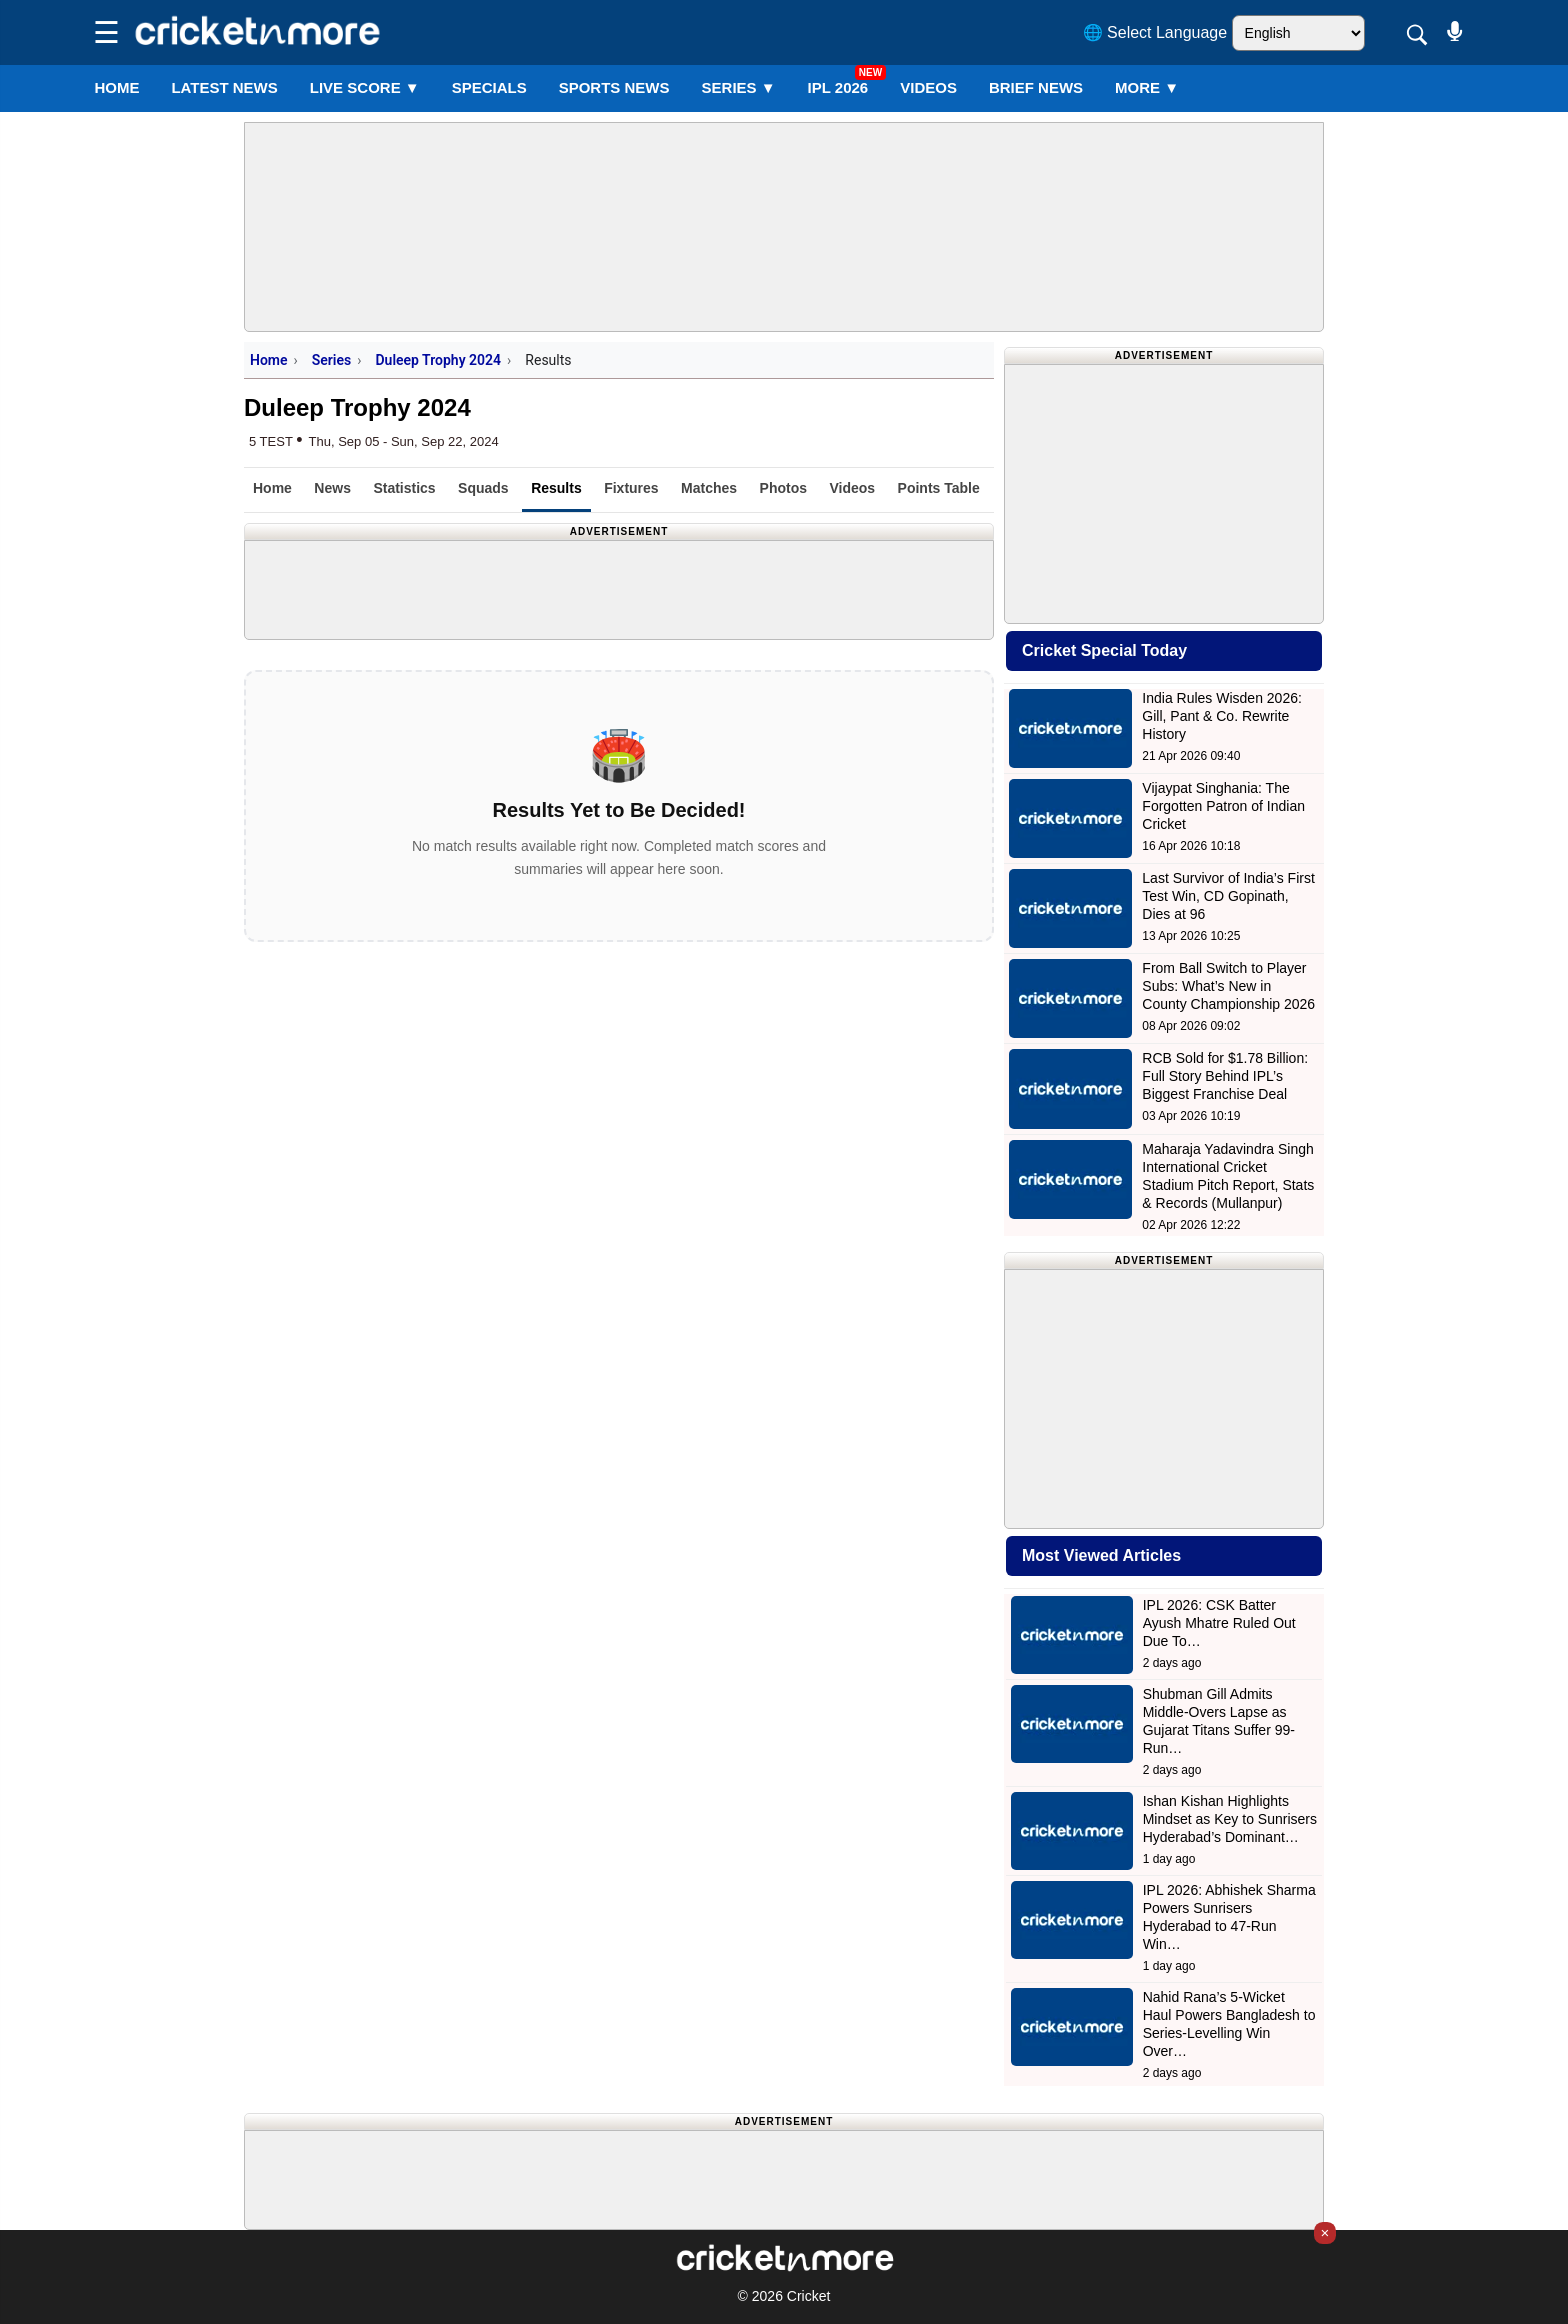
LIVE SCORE (365, 87)
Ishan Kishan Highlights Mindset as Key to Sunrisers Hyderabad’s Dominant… (1230, 1819)
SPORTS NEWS (614, 87)
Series (739, 87)
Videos (852, 488)
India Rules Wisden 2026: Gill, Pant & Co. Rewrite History (1222, 716)
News (332, 488)
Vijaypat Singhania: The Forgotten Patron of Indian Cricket (1223, 806)
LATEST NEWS (224, 87)
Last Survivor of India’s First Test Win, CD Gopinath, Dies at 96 (1228, 896)
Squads (483, 488)
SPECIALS (489, 87)
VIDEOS (928, 87)
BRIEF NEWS (1036, 87)
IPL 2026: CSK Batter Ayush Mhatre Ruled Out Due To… (1219, 1623)
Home (116, 87)
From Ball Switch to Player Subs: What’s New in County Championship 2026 (1228, 986)
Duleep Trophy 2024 (438, 360)
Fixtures (631, 488)
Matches (709, 488)
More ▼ (1147, 87)
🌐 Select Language (1155, 32)
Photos (783, 488)
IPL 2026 (838, 87)
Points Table (939, 488)
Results (556, 488)
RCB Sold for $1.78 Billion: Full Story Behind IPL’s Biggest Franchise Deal (1225, 1076)
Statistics (404, 488)
